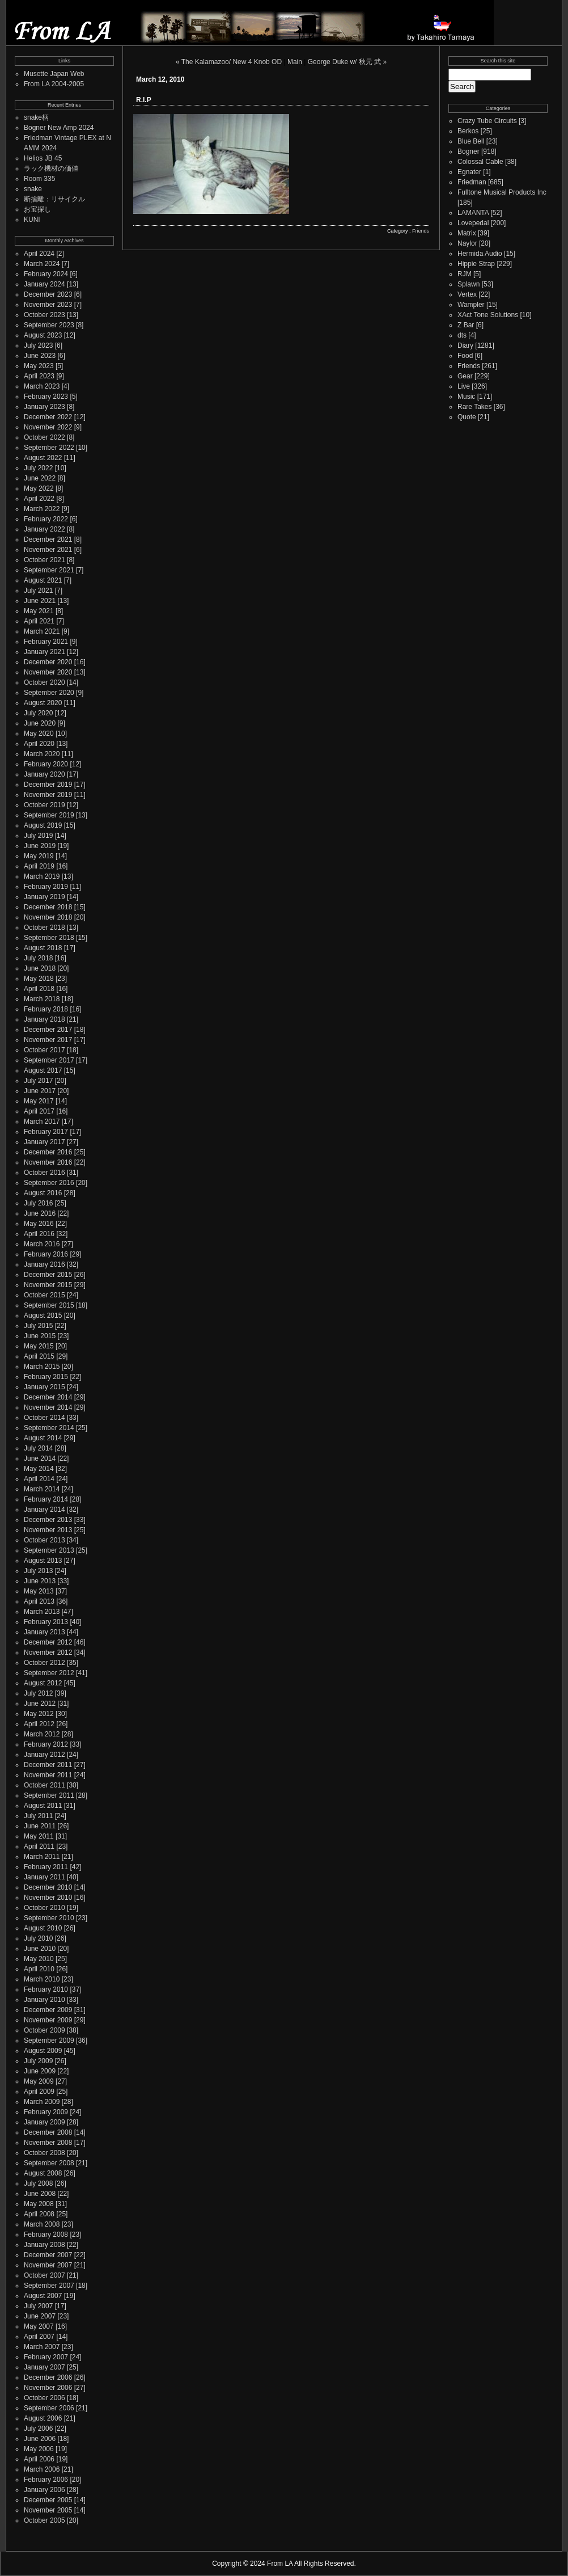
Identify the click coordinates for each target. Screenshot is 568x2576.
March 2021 (42, 631)
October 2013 (44, 1540)
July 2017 (38, 1081)
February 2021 (46, 642)
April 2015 (39, 1356)
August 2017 (43, 1070)
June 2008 (40, 2194)
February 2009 (46, 2112)
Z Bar (465, 325)
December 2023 (48, 294)
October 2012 (44, 1663)
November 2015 (48, 1285)
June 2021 (40, 601)
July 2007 (38, 2306)
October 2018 (44, 927)
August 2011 (43, 1806)
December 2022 (48, 417)
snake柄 (36, 117)
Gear (465, 376)
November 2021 (48, 550)
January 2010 (44, 2000)
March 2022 (42, 509)
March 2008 (42, 2224)
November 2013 (48, 1530)
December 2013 (48, 1520)
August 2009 (43, 2051)
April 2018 (39, 989)
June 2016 (40, 1213)
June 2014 (40, 1458)
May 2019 (39, 856)
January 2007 (44, 2367)
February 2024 (46, 274)
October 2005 (44, 2520)
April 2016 (39, 1234)
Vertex (467, 294)
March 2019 (42, 876)
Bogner (468, 151)
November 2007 (48, 2265)
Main (294, 62)
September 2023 (49, 325)
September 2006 (49, 2408)
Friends (420, 231)
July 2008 (38, 2183)
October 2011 (44, 1785)
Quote (466, 417)
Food (465, 356)
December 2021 (48, 539)
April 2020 (39, 744)
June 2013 (40, 1581)
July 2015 (38, 1326)
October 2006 (44, 2398)
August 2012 (43, 1683)
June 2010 (40, 1949)
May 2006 (39, 2449)
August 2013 (43, 1561)
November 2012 (48, 1652)
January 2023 (44, 407)
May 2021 (39, 611)
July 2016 (38, 1203)
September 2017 (49, 1060)
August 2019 (43, 825)
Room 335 (39, 179)
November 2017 (48, 1040)
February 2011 (46, 1867)
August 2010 (43, 1928)
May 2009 (39, 2081)
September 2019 (49, 815)
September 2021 (49, 570)
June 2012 (40, 1704)
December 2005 (48, 2500)
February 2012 (46, 1744)
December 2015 (48, 1275)
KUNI (32, 220)
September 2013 (49, 1550)
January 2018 (44, 1019)
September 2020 (49, 693)
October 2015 (44, 1295)
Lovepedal (473, 223)
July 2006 (38, 2428)
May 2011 (39, 1836)
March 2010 (42, 1979)
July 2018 (38, 958)
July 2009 (38, 2061)
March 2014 (42, 1489)
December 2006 (48, 2377)
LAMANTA (473, 213)
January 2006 (44, 2490)
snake (33, 189)
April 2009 (39, 2092)
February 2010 (46, 1989)
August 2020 (43, 703)
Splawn (468, 284)
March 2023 (42, 386)
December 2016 (48, 1152)
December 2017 (48, 1030)
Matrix (466, 233)
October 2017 (44, 1050)
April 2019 (39, 866)
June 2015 (40, 1336)
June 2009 (40, 2071)
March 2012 (42, 1734)
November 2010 (48, 1898)
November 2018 (48, 917)
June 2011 (40, 1826)
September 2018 (49, 938)
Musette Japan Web (54, 74)
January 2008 (44, 2245)
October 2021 (44, 560)
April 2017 (39, 1111)
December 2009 (48, 2010)
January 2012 (44, 1755)
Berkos (467, 131)
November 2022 (48, 427)
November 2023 (48, 305)
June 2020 (40, 723)
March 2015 (42, 1367)
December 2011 (48, 1765)
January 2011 (44, 1877)
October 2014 (44, 1418)
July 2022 (38, 468)
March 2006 (42, 2469)
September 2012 (49, 1673)
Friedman (471, 182)
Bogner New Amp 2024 (59, 128)
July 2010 (38, 1938)
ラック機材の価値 (51, 168)
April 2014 (39, 1479)
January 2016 (44, 1264)
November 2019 (48, 795)
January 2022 (44, 529)
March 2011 (42, 1857)
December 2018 (48, 907)
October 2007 (44, 2275)
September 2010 (49, 1918)
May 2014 (39, 1469)
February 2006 (46, 2480)
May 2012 (39, 1714)
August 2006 (43, 2418)
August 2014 (43, 1438)
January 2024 (44, 284)
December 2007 (48, 2255)
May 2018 (39, 979)
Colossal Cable (480, 162)
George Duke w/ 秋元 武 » (347, 62)
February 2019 (46, 887)
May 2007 (39, 2326)
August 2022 (43, 458)
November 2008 (48, 2143)
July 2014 (38, 1448)
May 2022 (39, 488)
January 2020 (44, 774)
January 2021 (44, 652)
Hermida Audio (479, 254)
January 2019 (44, 897)
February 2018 (46, 1009)
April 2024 (39, 254)
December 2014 (48, 1397)
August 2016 (43, 1193)
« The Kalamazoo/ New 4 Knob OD (229, 62)
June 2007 (40, 2316)
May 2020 (39, 733)
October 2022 (44, 437)
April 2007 (39, 2337)
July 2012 (38, 1693)
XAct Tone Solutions (487, 315)
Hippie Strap (476, 264)
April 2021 (39, 621)
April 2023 (39, 376)
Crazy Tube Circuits (487, 121)
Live (463, 386)
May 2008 (39, 2204)
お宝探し (37, 209)
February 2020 (46, 764)
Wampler (471, 305)
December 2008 (48, 2132)
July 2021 (38, 591)
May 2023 (39, 366)
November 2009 (48, 2020)
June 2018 (40, 968)
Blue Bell (470, 141)
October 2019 (44, 805)
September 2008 (49, 2163)
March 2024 (42, 264)
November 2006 (48, 2388)
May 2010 (39, 1959)
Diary (465, 345)
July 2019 (38, 836)
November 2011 (48, 1775)
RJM (464, 274)
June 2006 (40, 2439)
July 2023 (38, 345)
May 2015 (39, 1346)
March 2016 (42, 1244)
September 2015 (49, 1305)
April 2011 (39, 1846)
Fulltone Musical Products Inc (501, 192)
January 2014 (44, 1509)
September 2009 (49, 2040)
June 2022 (40, 478)
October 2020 (44, 682)
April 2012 (39, 1724)
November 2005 (48, 2510)
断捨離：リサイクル (54, 199)
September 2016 (49, 1183)
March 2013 (42, 1612)
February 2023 (46, 396)
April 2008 (39, 2214)
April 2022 (39, 499)
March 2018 (42, 999)
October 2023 (44, 315)
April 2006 (39, 2459)
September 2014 (49, 1428)
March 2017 (42, 1121)
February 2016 (46, 1254)
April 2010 (39, 1969)
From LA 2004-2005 (54, 84)
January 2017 (44, 1142)
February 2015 (46, 1377)
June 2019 (40, 846)
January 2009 (44, 2122)
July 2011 (38, 1816)
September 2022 (49, 448)
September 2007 (49, 2286)
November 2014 (48, 1407)
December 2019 (48, 785)
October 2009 (44, 2030)
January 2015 (44, 1387)
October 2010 (44, 1908)
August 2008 (43, 2173)
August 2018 (43, 948)
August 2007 (43, 2296)
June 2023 (40, 356)
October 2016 (44, 1173)
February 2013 (46, 1622)
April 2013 (39, 1601)
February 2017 (46, 1132)
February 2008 (46, 2234)
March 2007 (42, 2347)
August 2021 (43, 580)
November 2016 (48, 1162)
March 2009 (42, 2102)
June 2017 (40, 1091)
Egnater (469, 172)
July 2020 (38, 713)
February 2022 (46, 519)
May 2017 (39, 1101)
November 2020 (48, 672)
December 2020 (48, 662)
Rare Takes (474, 407)
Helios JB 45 (43, 158)
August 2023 (43, 335)
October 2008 (44, 2153)
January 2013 (44, 1632)
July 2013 (38, 1571)
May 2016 (39, 1224)
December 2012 (48, 1642)
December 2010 (48, 1887)
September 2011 (49, 1795)
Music (466, 396)
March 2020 (42, 754)
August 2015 (43, 1315)
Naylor (467, 243)
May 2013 (39, 1591)
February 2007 (46, 2357)
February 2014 (46, 1499)
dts (462, 335)
